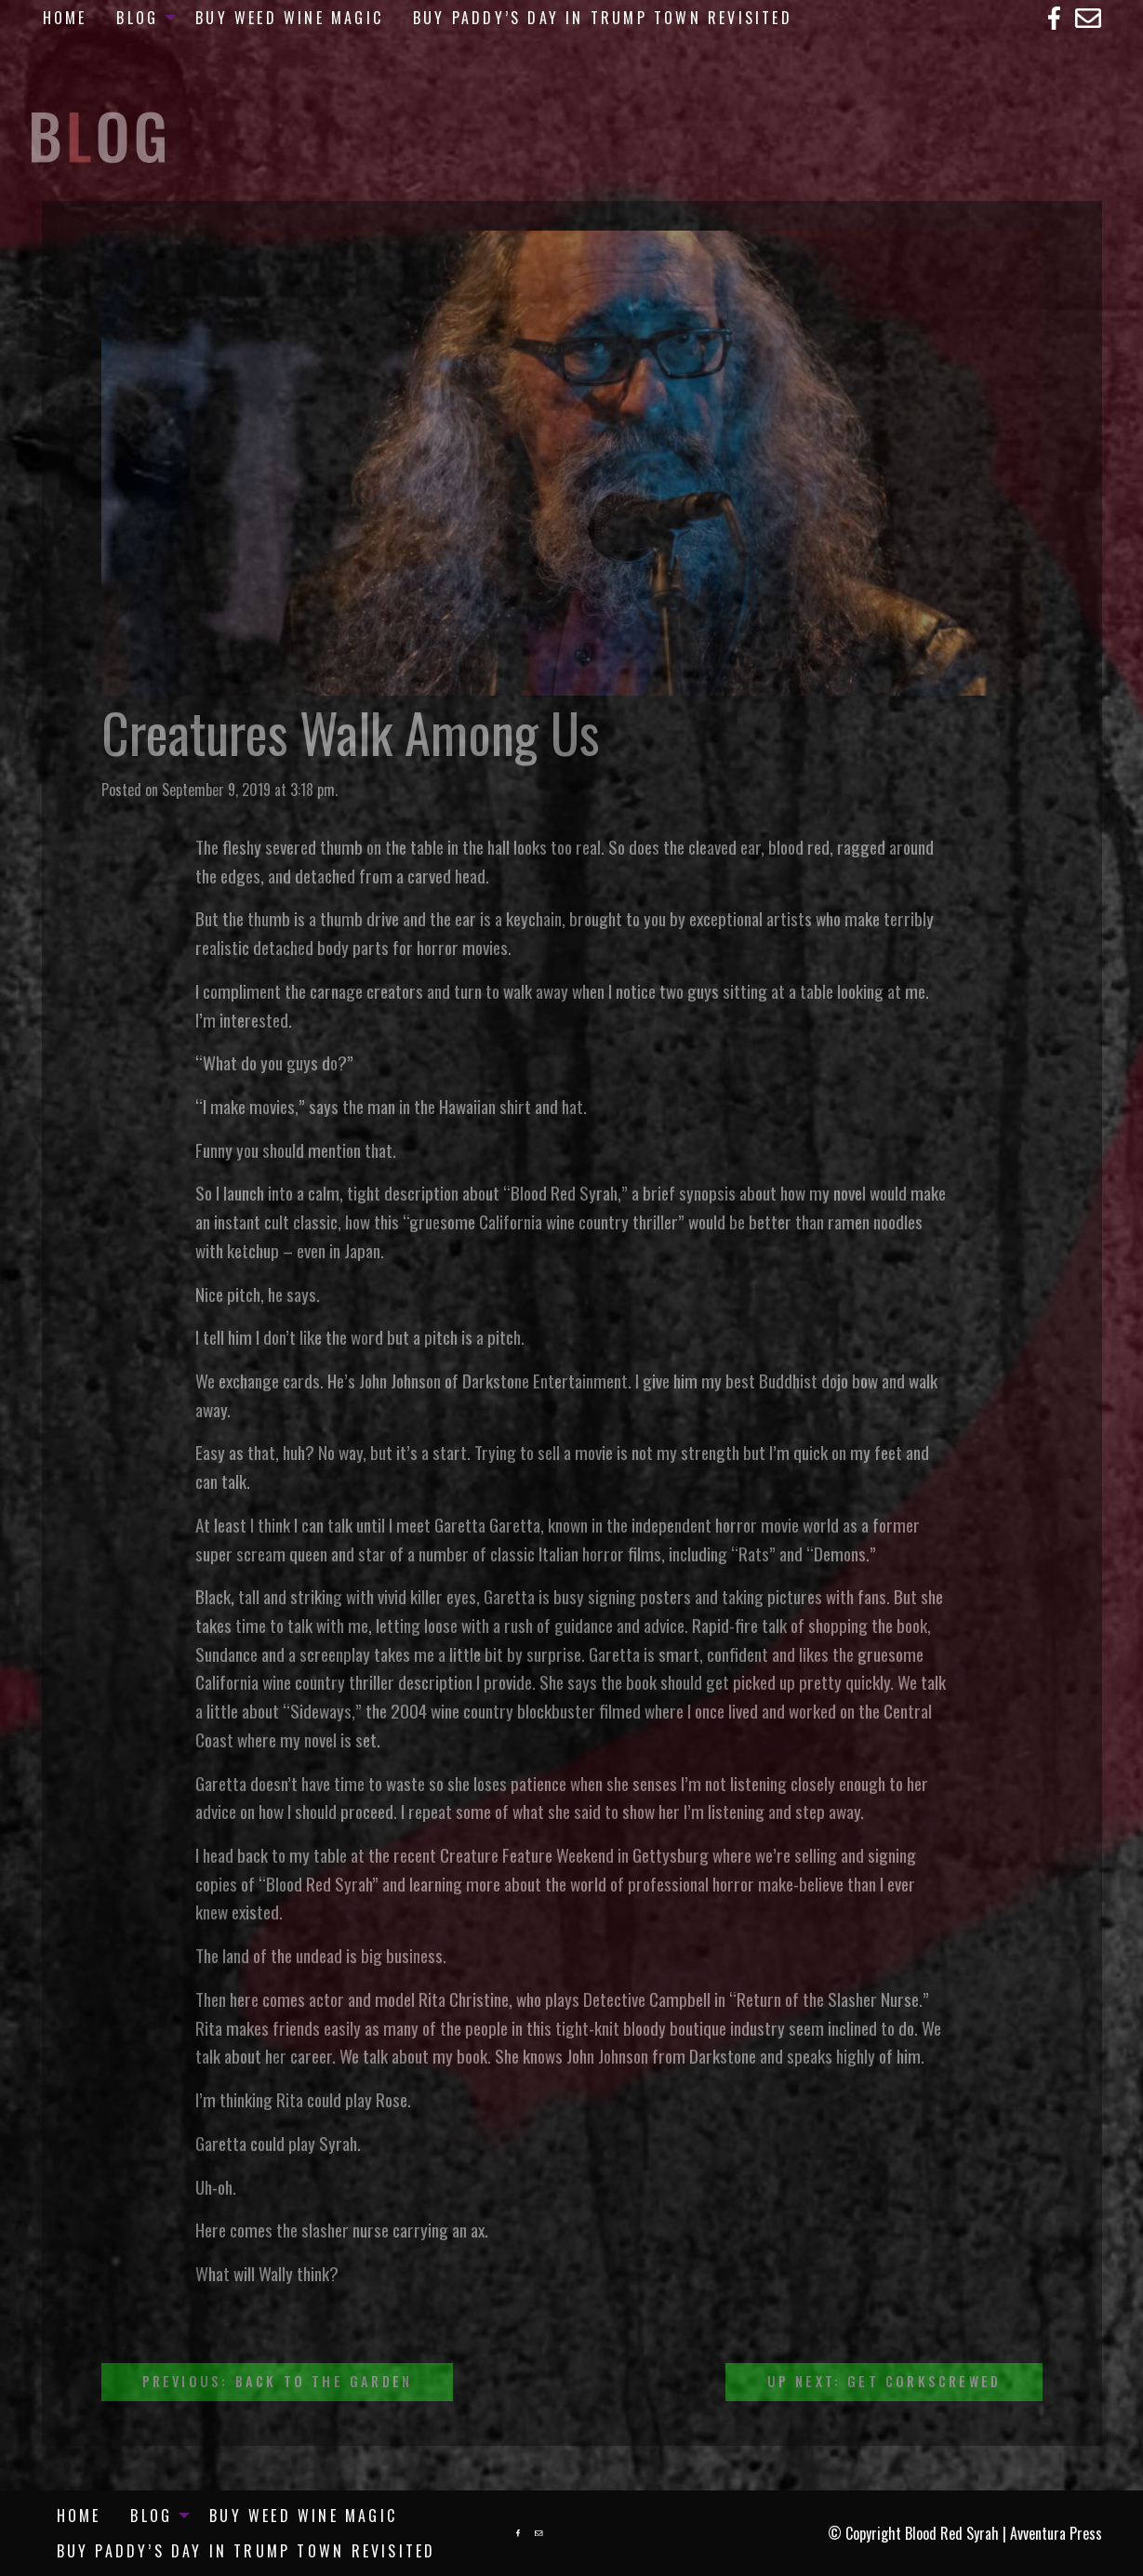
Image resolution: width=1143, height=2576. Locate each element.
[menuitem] (65, 17)
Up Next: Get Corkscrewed (884, 2381)
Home (65, 18)
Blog (137, 18)
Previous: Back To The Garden (277, 2381)
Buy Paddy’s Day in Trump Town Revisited (602, 18)
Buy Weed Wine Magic (289, 18)
